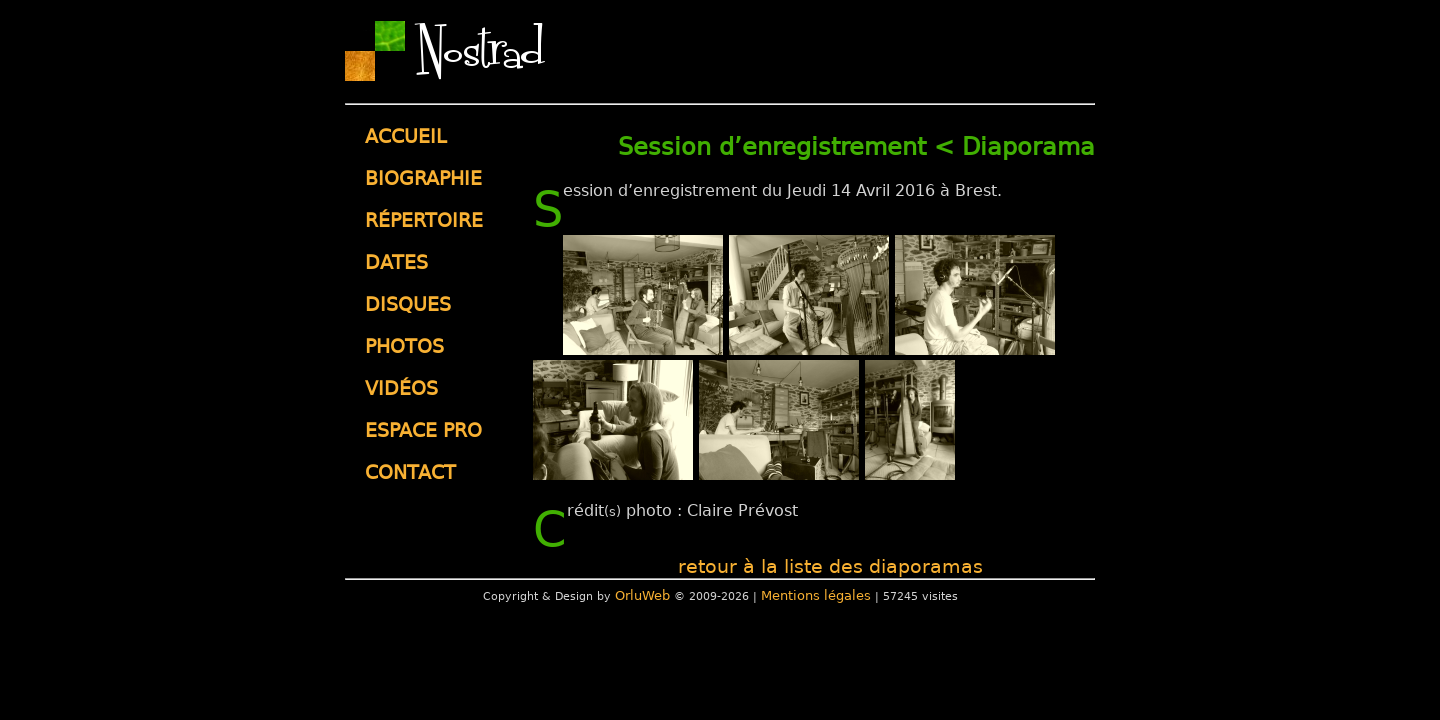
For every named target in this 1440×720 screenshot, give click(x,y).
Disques (408, 304)
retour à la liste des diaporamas (830, 566)
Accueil (406, 136)
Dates (396, 262)
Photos (404, 346)
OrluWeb (642, 595)
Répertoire (424, 220)
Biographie (423, 178)
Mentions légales (816, 595)
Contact (410, 472)
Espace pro (423, 430)
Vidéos (401, 388)
